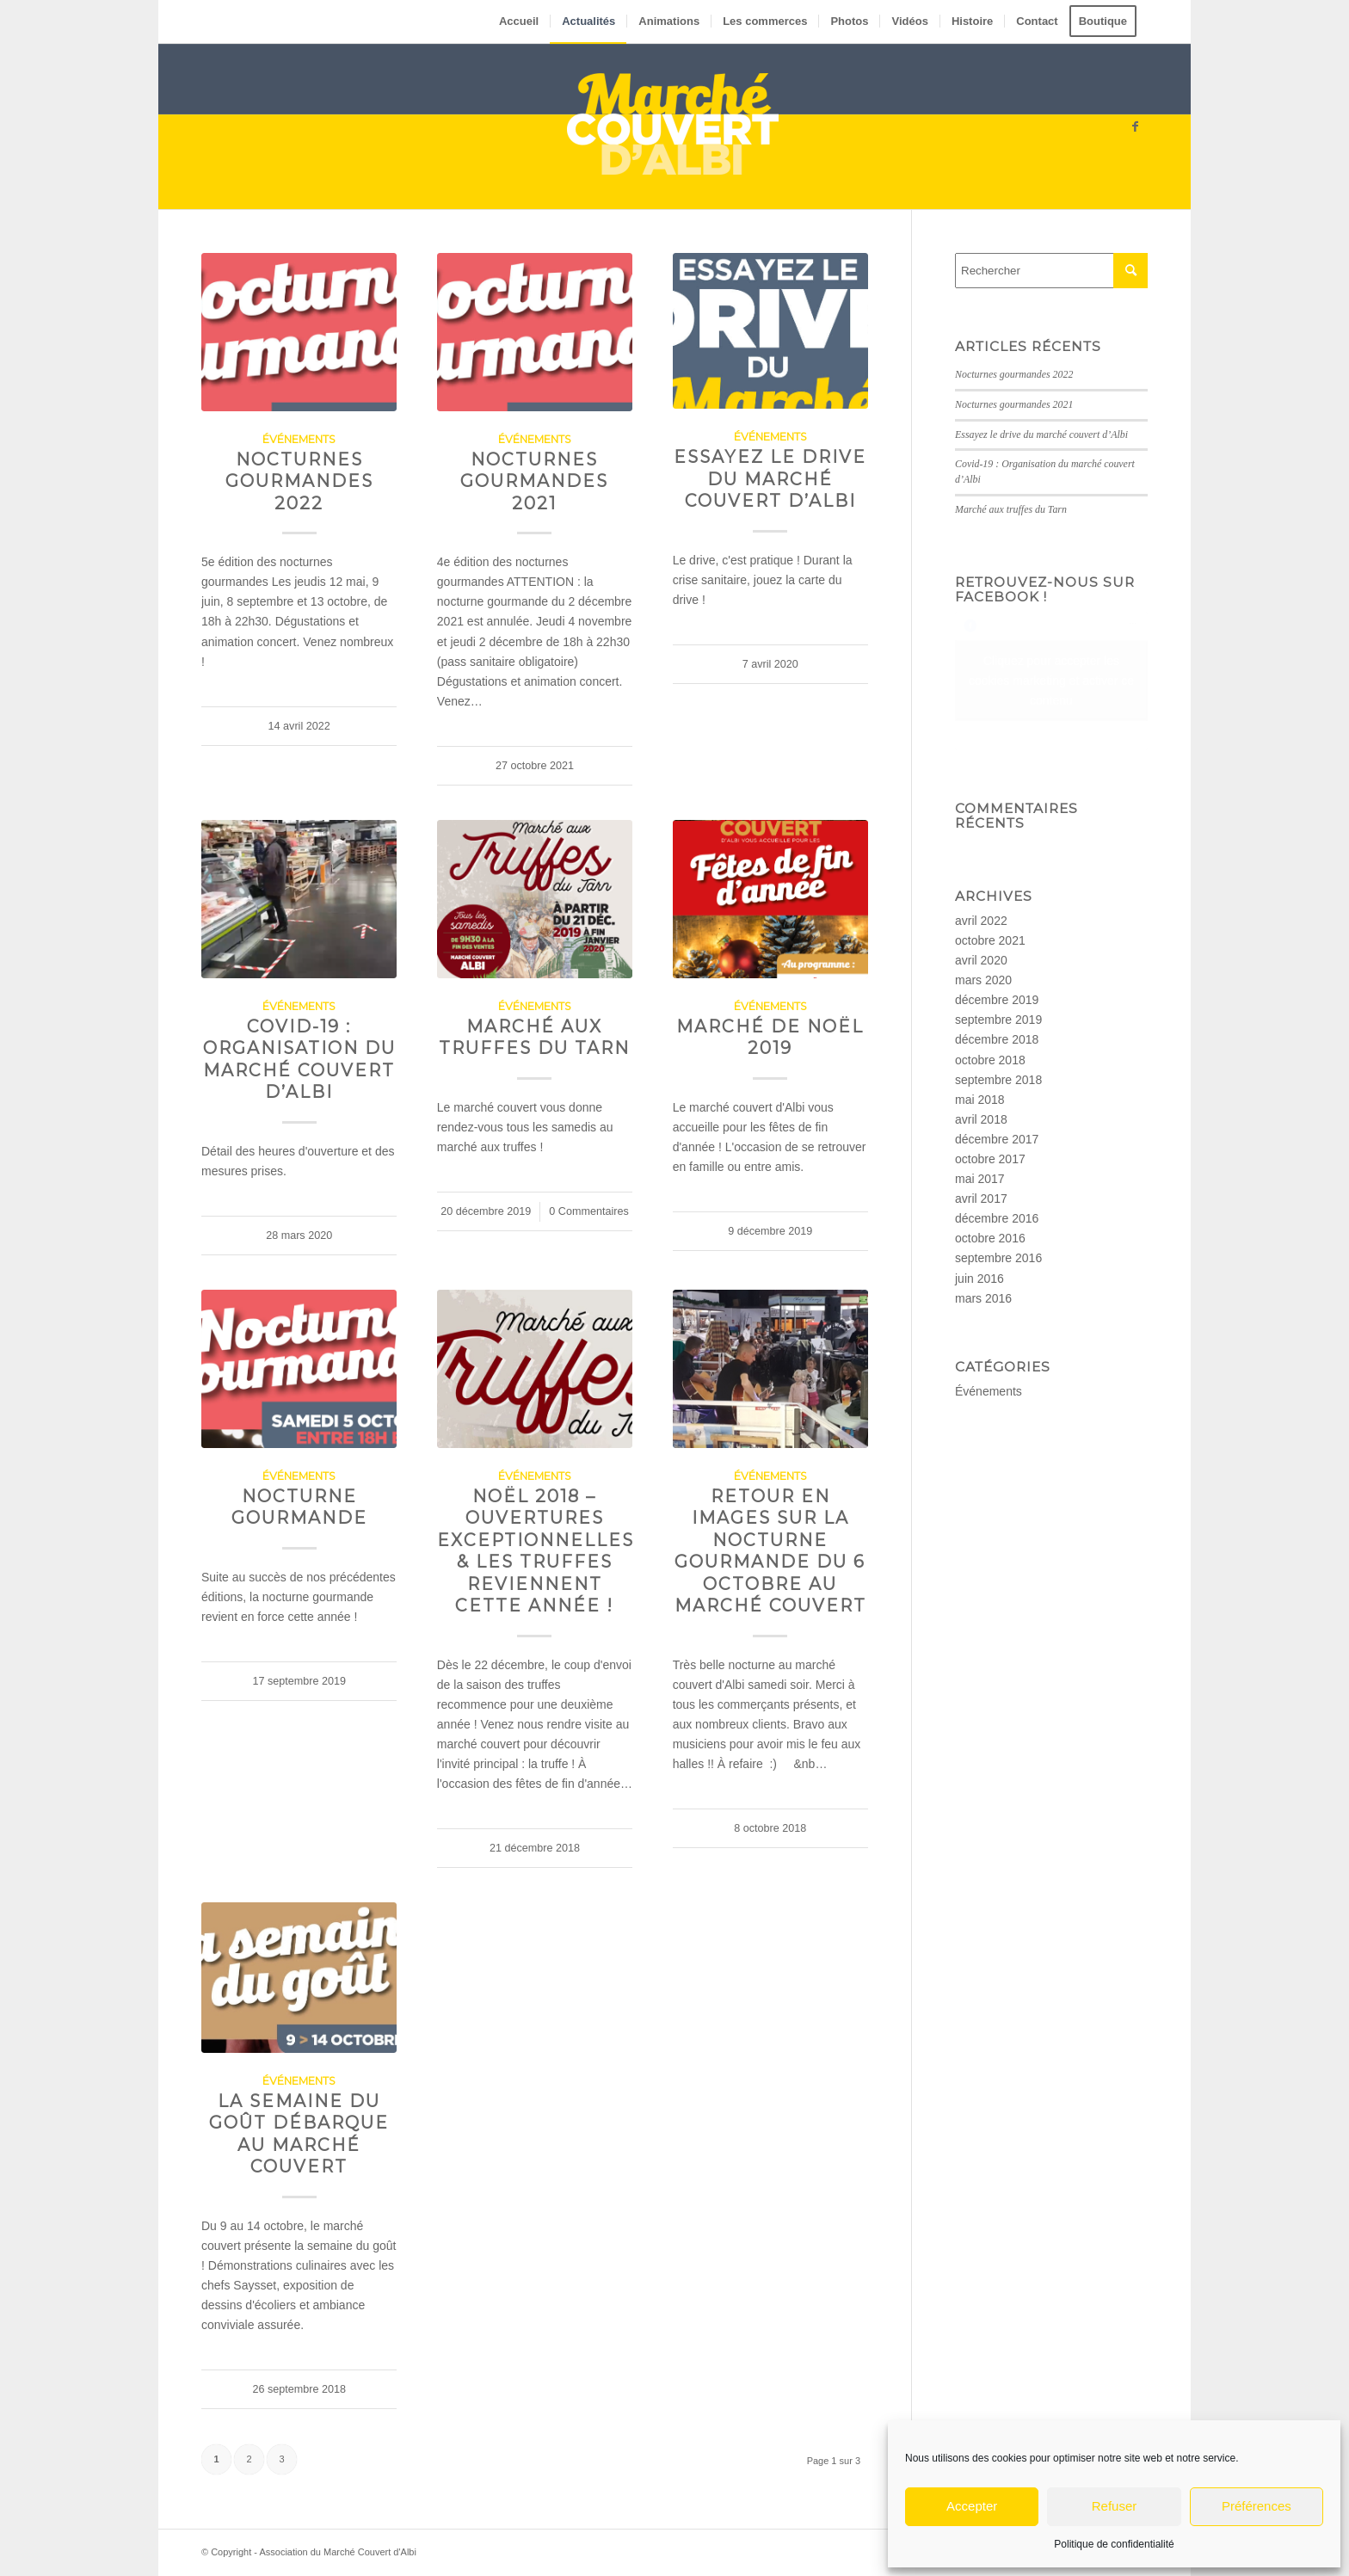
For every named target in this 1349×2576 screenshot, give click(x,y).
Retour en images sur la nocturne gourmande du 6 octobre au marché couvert (770, 1551)
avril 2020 (981, 960)
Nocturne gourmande (299, 1507)
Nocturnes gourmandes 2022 (299, 481)
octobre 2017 (990, 1159)
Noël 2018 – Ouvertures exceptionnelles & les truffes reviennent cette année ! (535, 1551)
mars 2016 (983, 1298)
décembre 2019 (996, 1000)
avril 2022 (981, 920)
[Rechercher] (1051, 270)
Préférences (1256, 2506)
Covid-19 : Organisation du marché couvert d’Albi (299, 1059)
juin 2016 (979, 1278)
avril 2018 (981, 1119)
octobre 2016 (990, 1238)
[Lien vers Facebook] (1135, 126)
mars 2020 (983, 980)
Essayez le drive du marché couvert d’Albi (770, 479)
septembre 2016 (998, 1258)
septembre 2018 (998, 1080)
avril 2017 (981, 1198)
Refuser (1114, 2506)
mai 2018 (980, 1099)
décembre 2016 (996, 1218)
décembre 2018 (996, 1039)
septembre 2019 (998, 1019)
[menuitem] (519, 21)
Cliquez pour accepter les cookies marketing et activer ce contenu (1051, 680)
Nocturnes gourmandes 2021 (534, 481)
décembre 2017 (996, 1139)
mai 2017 (980, 1179)
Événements (299, 439)
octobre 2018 (990, 1060)
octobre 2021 (990, 940)
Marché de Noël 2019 (770, 1037)
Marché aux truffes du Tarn (534, 1037)
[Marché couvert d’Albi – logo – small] (674, 126)
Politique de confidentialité (1113, 2544)
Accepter (971, 2506)
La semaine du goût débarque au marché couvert (299, 2134)
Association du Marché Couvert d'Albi (337, 2552)
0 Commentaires (588, 1211)
